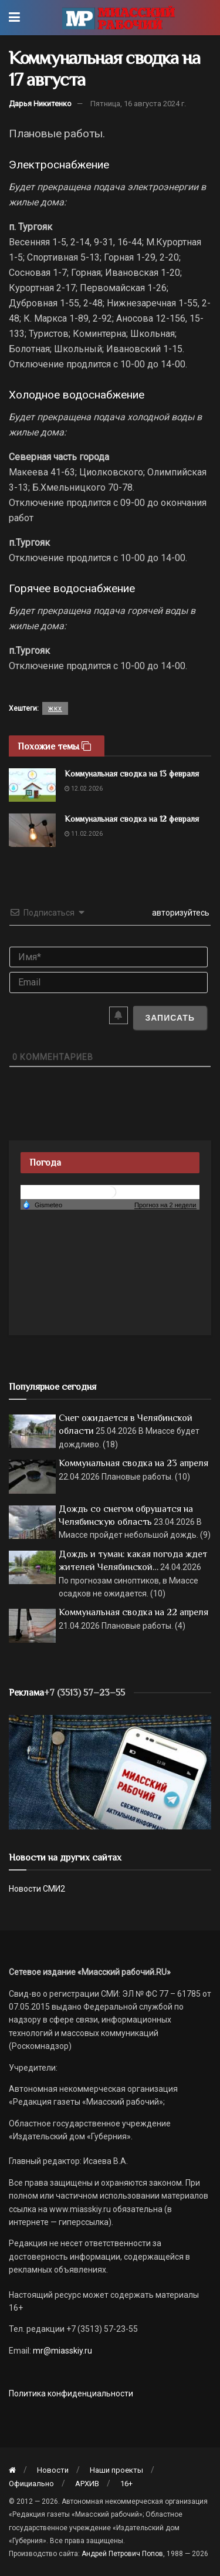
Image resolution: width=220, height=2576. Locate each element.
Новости (53, 2470)
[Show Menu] (14, 17)
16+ (126, 2483)
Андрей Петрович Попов (122, 2554)
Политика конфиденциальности (71, 2393)
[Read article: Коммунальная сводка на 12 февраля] (32, 830)
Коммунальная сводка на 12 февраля (132, 818)
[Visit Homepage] (118, 17)
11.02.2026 (84, 833)
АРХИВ (87, 2483)
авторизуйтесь (179, 912)
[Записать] (170, 1017)
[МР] (110, 1771)
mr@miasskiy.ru (61, 2350)
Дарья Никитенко (40, 103)
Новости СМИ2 (37, 1888)
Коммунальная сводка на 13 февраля (132, 773)
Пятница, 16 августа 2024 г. (138, 103)
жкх (55, 708)
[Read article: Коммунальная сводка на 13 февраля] (32, 785)
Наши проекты (116, 2470)
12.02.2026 (84, 788)
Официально (31, 2483)
